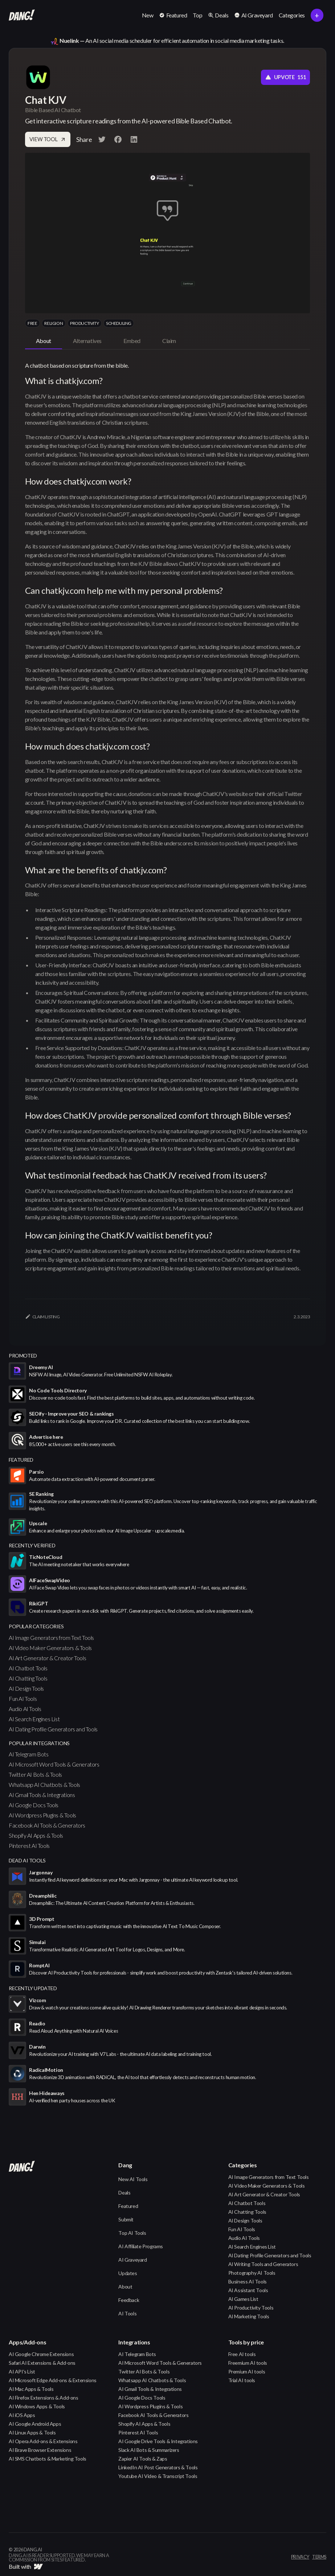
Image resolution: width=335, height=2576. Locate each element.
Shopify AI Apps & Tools (36, 1835)
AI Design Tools (26, 1688)
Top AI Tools (132, 2233)
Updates (127, 2273)
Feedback (128, 2300)
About (125, 2286)
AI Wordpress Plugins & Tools (42, 1815)
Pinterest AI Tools (29, 1845)
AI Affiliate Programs (140, 2246)
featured (21, 1460)
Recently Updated (33, 1988)
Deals (124, 2192)
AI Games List (243, 2299)
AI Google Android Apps (35, 2424)
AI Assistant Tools (248, 2290)
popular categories (36, 1626)
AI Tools (127, 2313)
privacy (300, 2557)
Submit (126, 2219)
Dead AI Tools (27, 1860)
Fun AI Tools (23, 1698)
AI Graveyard (132, 2260)
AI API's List (22, 2371)
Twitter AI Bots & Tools (35, 1774)
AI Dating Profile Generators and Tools (53, 1729)
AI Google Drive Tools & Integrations (158, 2441)
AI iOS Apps (22, 2415)
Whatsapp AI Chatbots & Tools (44, 1784)
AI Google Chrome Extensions (41, 2354)
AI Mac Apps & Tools (31, 2389)
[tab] (43, 341)
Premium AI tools (246, 2371)
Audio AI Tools (25, 1708)
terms (319, 2557)
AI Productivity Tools (251, 2307)
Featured (128, 2206)
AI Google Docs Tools (33, 1804)
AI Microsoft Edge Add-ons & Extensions (53, 2380)
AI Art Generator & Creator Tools (47, 1657)
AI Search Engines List (34, 1718)
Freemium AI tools (247, 2363)
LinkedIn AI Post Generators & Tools (157, 2467)
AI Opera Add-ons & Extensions (43, 2441)
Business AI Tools (247, 2281)
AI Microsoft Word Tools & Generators (54, 1764)
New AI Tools (132, 2179)
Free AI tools (242, 2354)
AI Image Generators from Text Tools (51, 1637)
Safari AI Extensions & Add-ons (42, 2363)
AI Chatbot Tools (28, 1668)
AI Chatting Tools (28, 1678)
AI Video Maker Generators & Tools (50, 1647)
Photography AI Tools (251, 2273)
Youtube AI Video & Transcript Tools (157, 2476)
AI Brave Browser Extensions (40, 2450)
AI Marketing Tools (248, 2316)
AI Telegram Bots (29, 1754)
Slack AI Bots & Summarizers (148, 2450)
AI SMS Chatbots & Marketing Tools (47, 2458)
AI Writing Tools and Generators (263, 2264)
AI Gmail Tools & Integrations (42, 1794)
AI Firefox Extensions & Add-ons (43, 2398)
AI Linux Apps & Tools (32, 2432)
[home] (22, 15)
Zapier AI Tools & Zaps (142, 2458)
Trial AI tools (241, 2380)
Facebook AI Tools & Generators (47, 1825)
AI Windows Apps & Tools (37, 2406)
